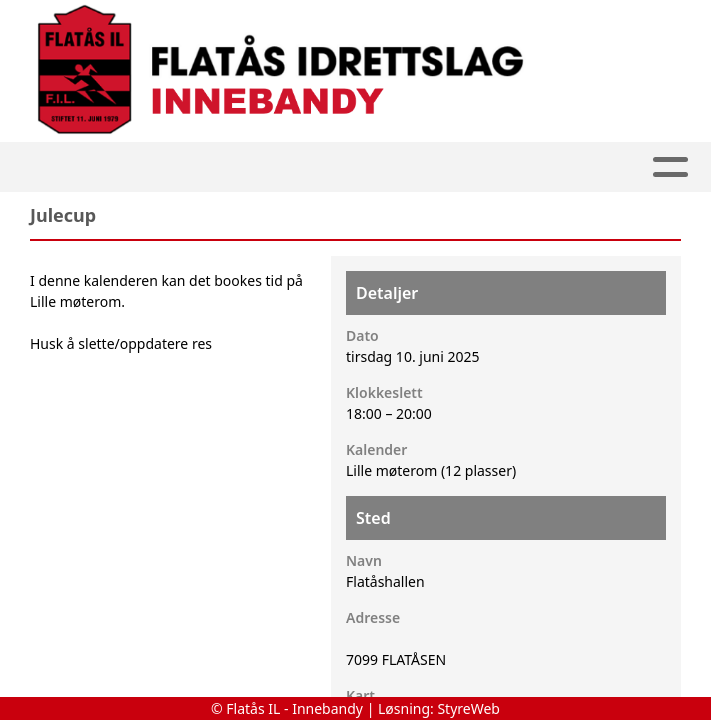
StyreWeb (468, 708)
